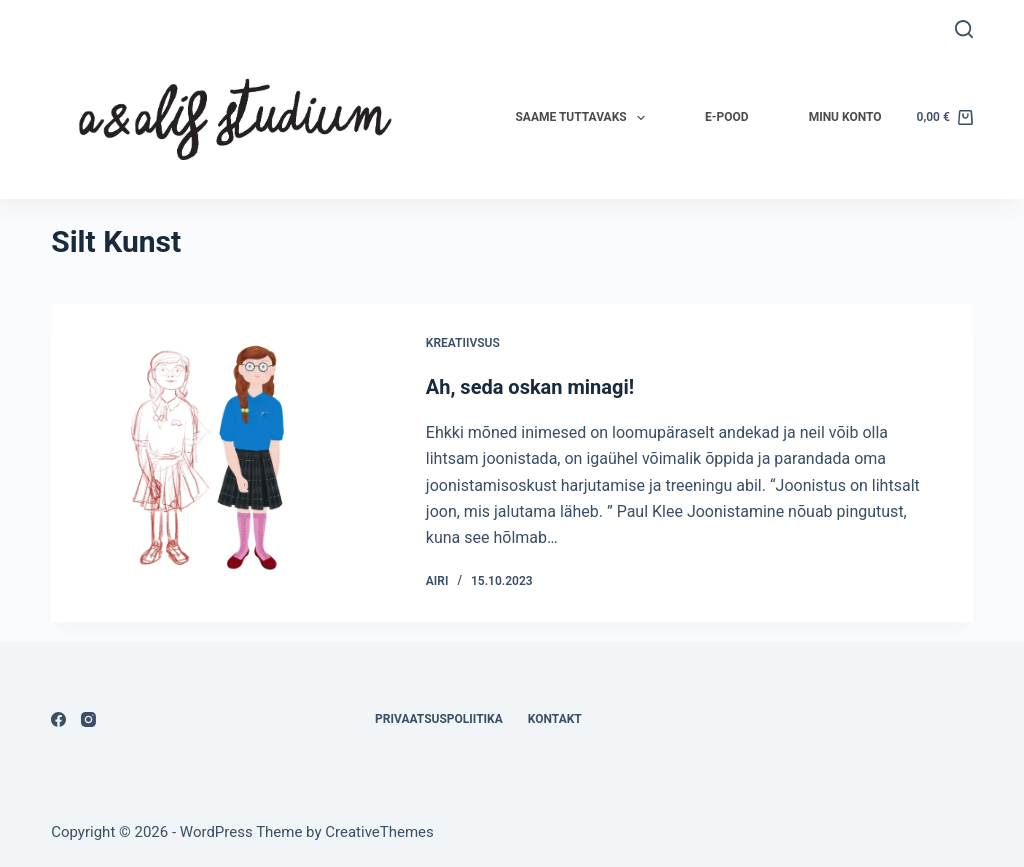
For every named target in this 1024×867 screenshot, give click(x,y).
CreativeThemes (379, 832)
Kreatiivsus (463, 343)
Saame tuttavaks (584, 118)
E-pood (727, 117)
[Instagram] (88, 719)
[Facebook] (58, 719)
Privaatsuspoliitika (439, 719)
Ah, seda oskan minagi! (530, 387)
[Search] (964, 29)
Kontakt (555, 719)
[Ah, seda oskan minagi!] (223, 463)
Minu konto (845, 117)
